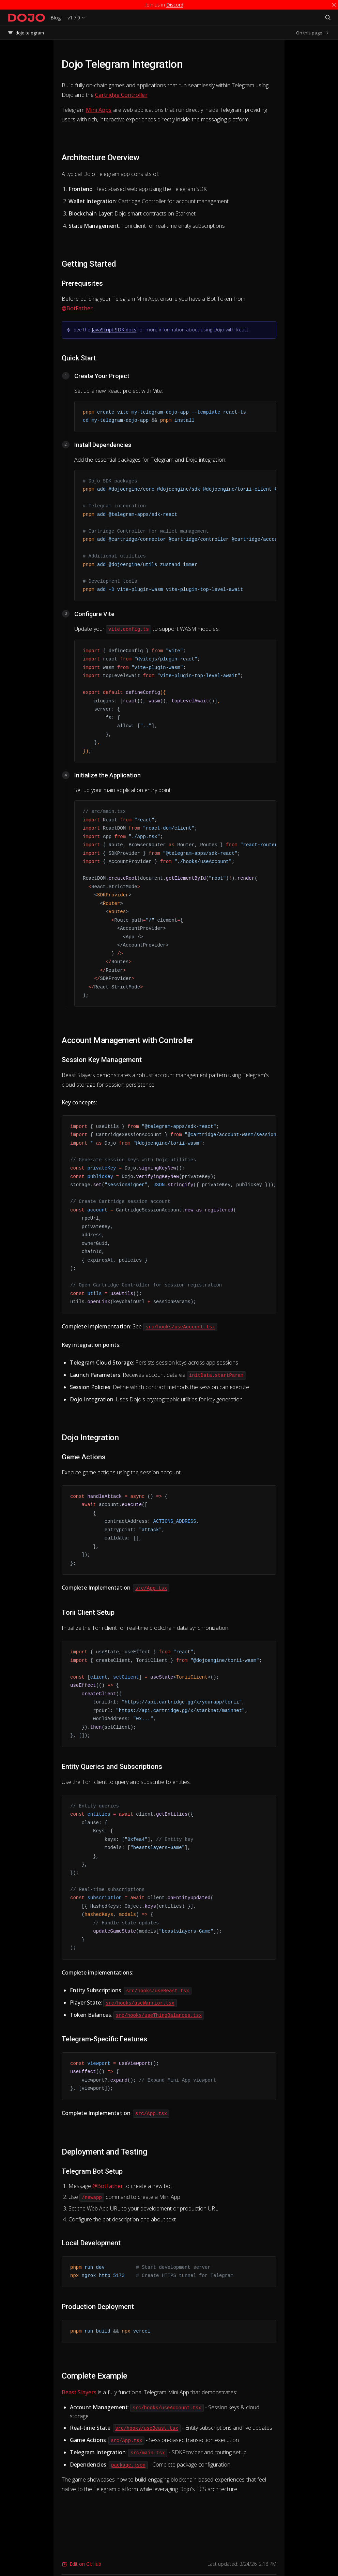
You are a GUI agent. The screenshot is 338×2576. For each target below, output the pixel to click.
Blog (55, 17)
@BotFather (77, 308)
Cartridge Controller (121, 95)
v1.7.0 (73, 17)
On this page (313, 33)
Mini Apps (99, 110)
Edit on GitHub (81, 2564)
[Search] (328, 18)
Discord (174, 4)
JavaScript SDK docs (114, 329)
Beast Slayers (79, 2392)
